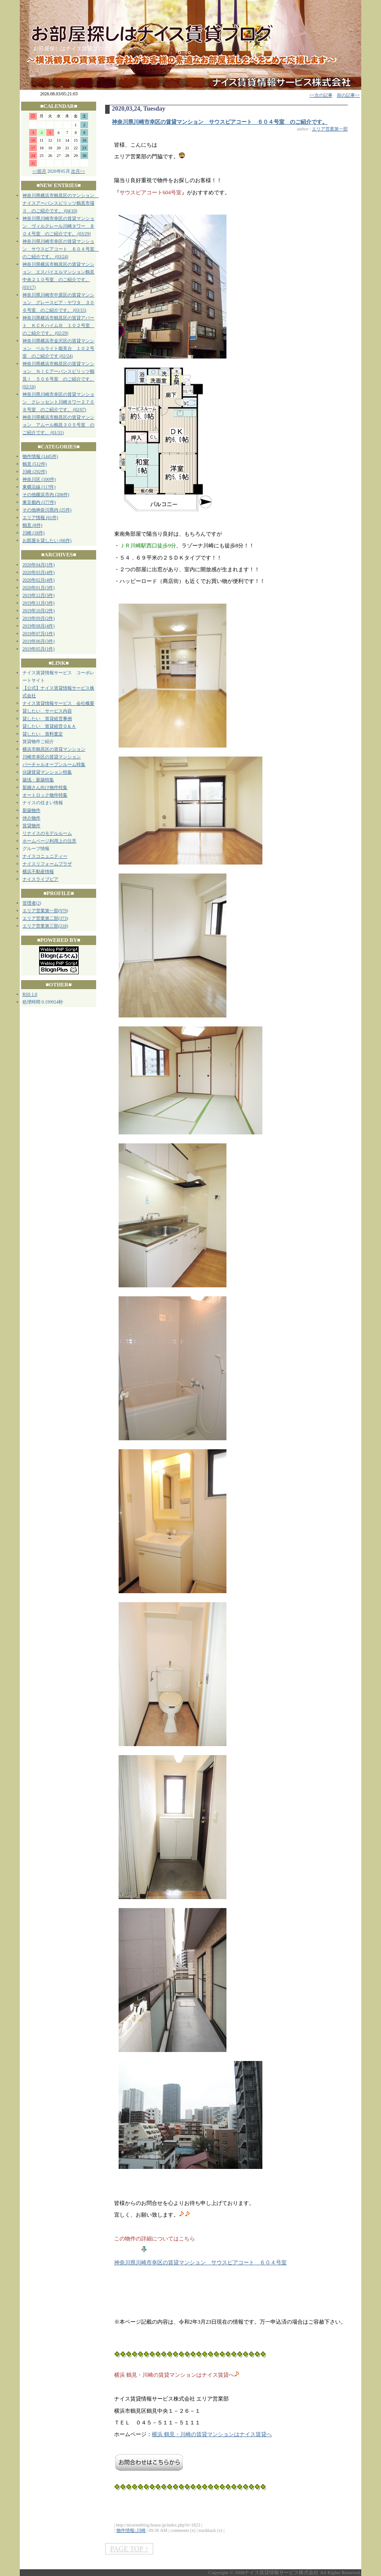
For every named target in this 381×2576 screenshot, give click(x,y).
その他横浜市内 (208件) (45, 494)
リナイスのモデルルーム (47, 833)
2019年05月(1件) (38, 648)
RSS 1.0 (29, 994)
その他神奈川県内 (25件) (46, 509)
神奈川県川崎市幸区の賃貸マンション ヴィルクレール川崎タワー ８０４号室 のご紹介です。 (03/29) (58, 226)
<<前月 (39, 171)
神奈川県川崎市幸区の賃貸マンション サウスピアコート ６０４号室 (200, 2262)
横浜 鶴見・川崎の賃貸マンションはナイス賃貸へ (212, 2434)
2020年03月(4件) (38, 572)
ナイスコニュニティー (44, 856)
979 (63, 910)
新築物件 (31, 810)
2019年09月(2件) (38, 618)
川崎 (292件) (34, 471)
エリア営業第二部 (40, 918)
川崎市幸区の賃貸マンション (51, 756)
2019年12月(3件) (38, 595)
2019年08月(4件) (38, 625)
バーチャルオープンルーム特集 (53, 764)
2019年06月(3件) (38, 641)
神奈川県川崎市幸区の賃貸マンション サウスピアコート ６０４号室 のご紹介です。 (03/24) (60, 249)
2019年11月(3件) (38, 602)
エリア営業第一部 (40, 910)
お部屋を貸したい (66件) (46, 540)
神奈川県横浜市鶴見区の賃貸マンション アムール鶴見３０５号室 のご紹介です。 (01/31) (58, 425)
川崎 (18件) (33, 532)
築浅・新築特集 (38, 779)
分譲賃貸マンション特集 (47, 772)
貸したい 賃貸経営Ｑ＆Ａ (49, 726)
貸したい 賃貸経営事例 (47, 718)
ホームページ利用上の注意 (49, 840)
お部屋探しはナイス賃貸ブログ (71, 48)
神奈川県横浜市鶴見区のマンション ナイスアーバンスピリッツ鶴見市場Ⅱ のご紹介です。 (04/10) (60, 203)
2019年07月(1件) (38, 633)
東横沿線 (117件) (39, 486)
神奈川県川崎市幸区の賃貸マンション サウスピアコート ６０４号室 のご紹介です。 (220, 122)
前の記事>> (348, 95)
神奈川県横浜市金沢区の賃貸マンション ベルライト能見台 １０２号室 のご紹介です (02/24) (58, 348)
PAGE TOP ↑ (129, 2549)
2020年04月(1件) (38, 564)
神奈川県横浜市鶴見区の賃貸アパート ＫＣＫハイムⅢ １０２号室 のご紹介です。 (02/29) (58, 325)
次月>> (78, 171)
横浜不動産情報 (38, 871)
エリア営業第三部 (40, 925)
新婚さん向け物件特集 (44, 787)
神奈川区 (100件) (39, 479)
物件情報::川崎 (131, 2530)
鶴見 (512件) (34, 463)
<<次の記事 (320, 95)
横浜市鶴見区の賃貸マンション (53, 749)
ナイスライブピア (40, 879)
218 (63, 925)
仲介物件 (31, 817)
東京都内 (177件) (39, 502)
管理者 (29, 902)
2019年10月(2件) (38, 610)
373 (63, 918)
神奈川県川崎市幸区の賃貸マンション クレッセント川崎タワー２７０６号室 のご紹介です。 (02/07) (58, 402)
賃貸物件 (31, 825)
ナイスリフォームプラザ (47, 863)
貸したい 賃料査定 (42, 733)
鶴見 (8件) (32, 525)
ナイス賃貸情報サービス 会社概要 (58, 703)
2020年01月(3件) (38, 587)
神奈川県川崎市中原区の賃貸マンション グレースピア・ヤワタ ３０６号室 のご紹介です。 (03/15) (58, 302)
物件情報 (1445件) (40, 456)
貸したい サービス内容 (47, 710)
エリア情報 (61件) (40, 517)
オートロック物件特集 (44, 795)
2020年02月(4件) (38, 580)
